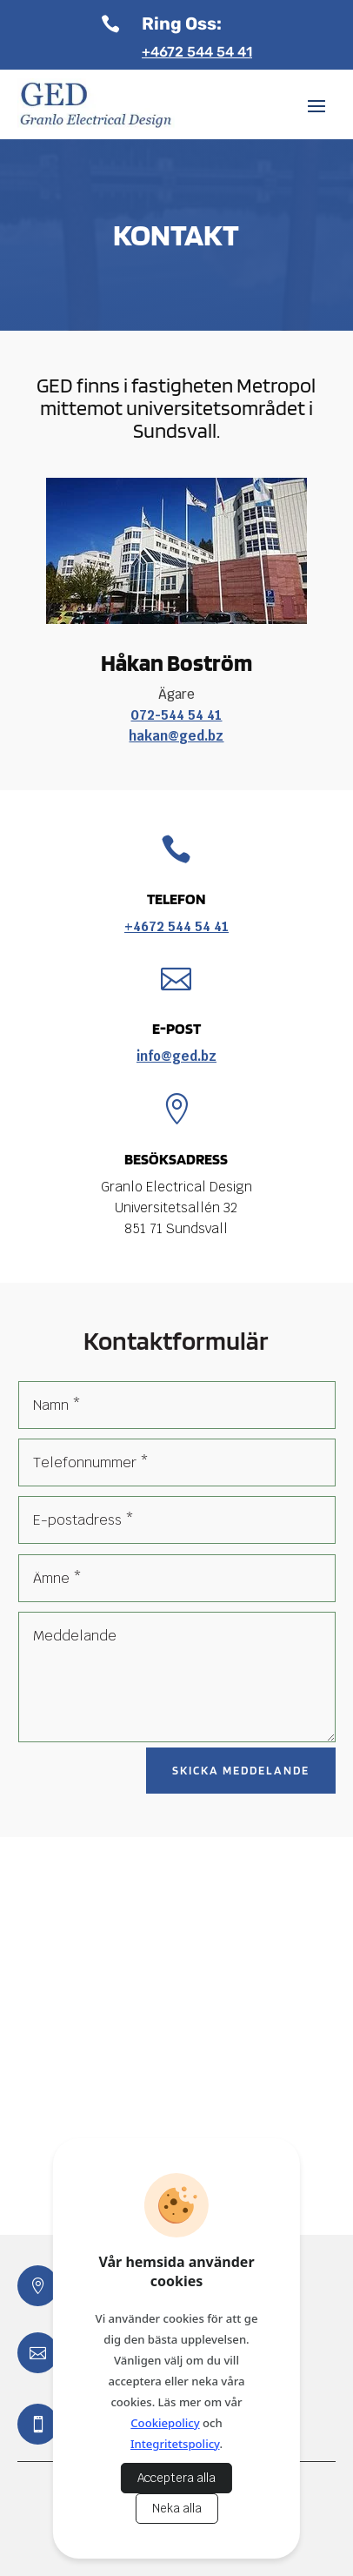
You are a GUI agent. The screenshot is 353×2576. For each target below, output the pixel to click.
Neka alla (177, 2508)
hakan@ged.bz (176, 736)
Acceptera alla (176, 2478)
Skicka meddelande (241, 1770)
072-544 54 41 (176, 715)
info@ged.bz (176, 1056)
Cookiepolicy (164, 2423)
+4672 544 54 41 (197, 52)
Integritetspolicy (175, 2444)
